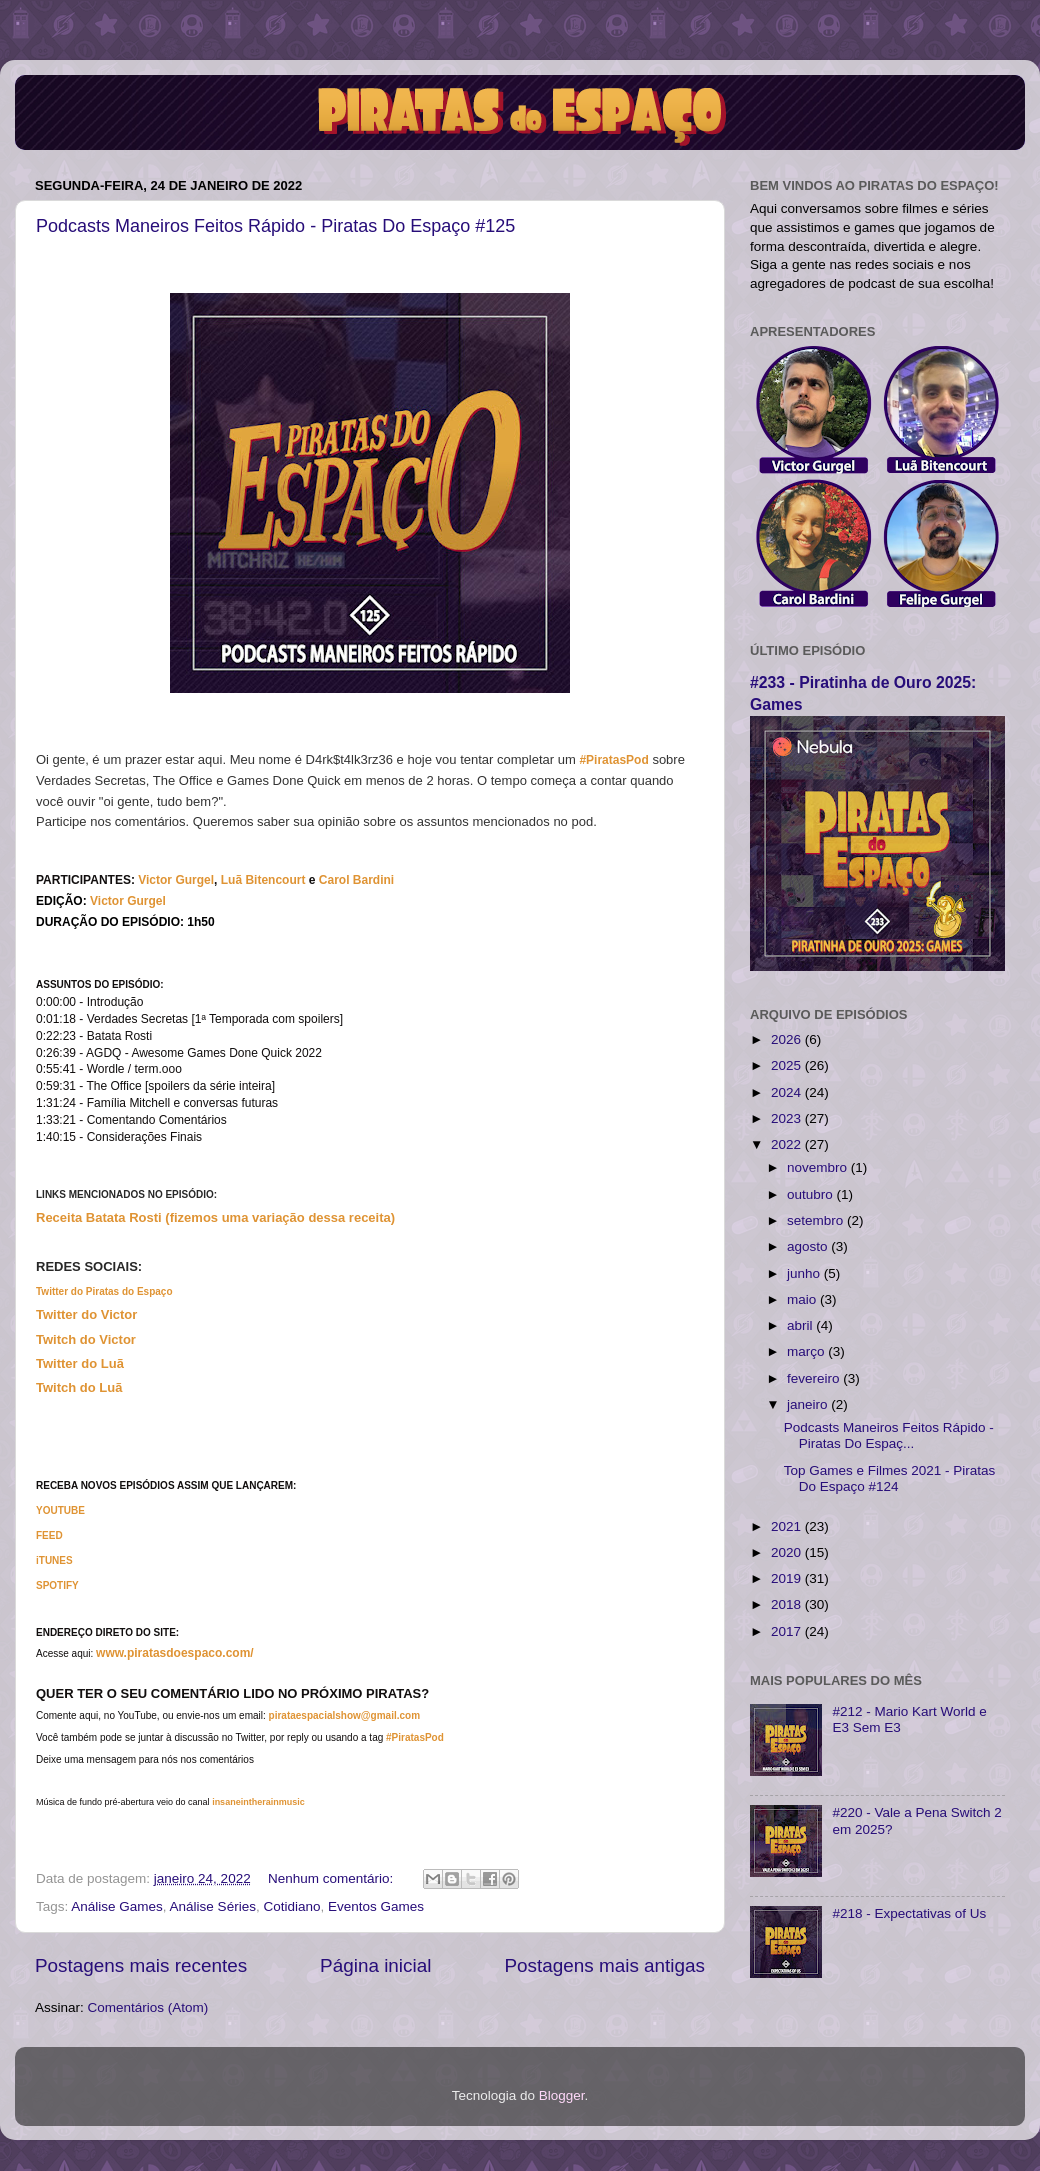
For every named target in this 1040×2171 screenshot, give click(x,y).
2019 (788, 1578)
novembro (819, 1167)
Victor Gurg (171, 880)
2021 (788, 1526)
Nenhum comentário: (332, 1878)
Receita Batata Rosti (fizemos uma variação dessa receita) (215, 1217)
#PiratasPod (613, 760)
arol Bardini (360, 880)
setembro (817, 1220)
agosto (809, 1246)
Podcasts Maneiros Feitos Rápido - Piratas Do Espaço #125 (275, 226)
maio (803, 1299)
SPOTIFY (57, 1585)
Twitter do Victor (86, 1314)
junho (805, 1273)
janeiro (809, 1404)
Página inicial (375, 1965)
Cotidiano (291, 1906)
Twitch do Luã (79, 1387)
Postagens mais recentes (141, 1965)
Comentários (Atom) (148, 2007)
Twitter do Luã (80, 1363)
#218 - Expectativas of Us (909, 1913)
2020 (788, 1552)
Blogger (562, 2095)
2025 (788, 1065)
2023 (788, 1118)
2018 (788, 1604)
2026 (788, 1039)
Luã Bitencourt (263, 880)
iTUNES (54, 1560)
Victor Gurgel (128, 901)
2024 (788, 1092)
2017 (788, 1631)
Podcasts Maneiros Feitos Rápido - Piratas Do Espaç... (889, 1435)
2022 (788, 1144)
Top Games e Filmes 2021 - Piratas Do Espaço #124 (890, 1478)
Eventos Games (376, 1906)
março (807, 1351)
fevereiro (815, 1378)
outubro (812, 1194)
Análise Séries (213, 1906)
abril (801, 1325)
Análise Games (117, 1906)
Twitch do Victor (86, 1339)
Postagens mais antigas (604, 1965)
